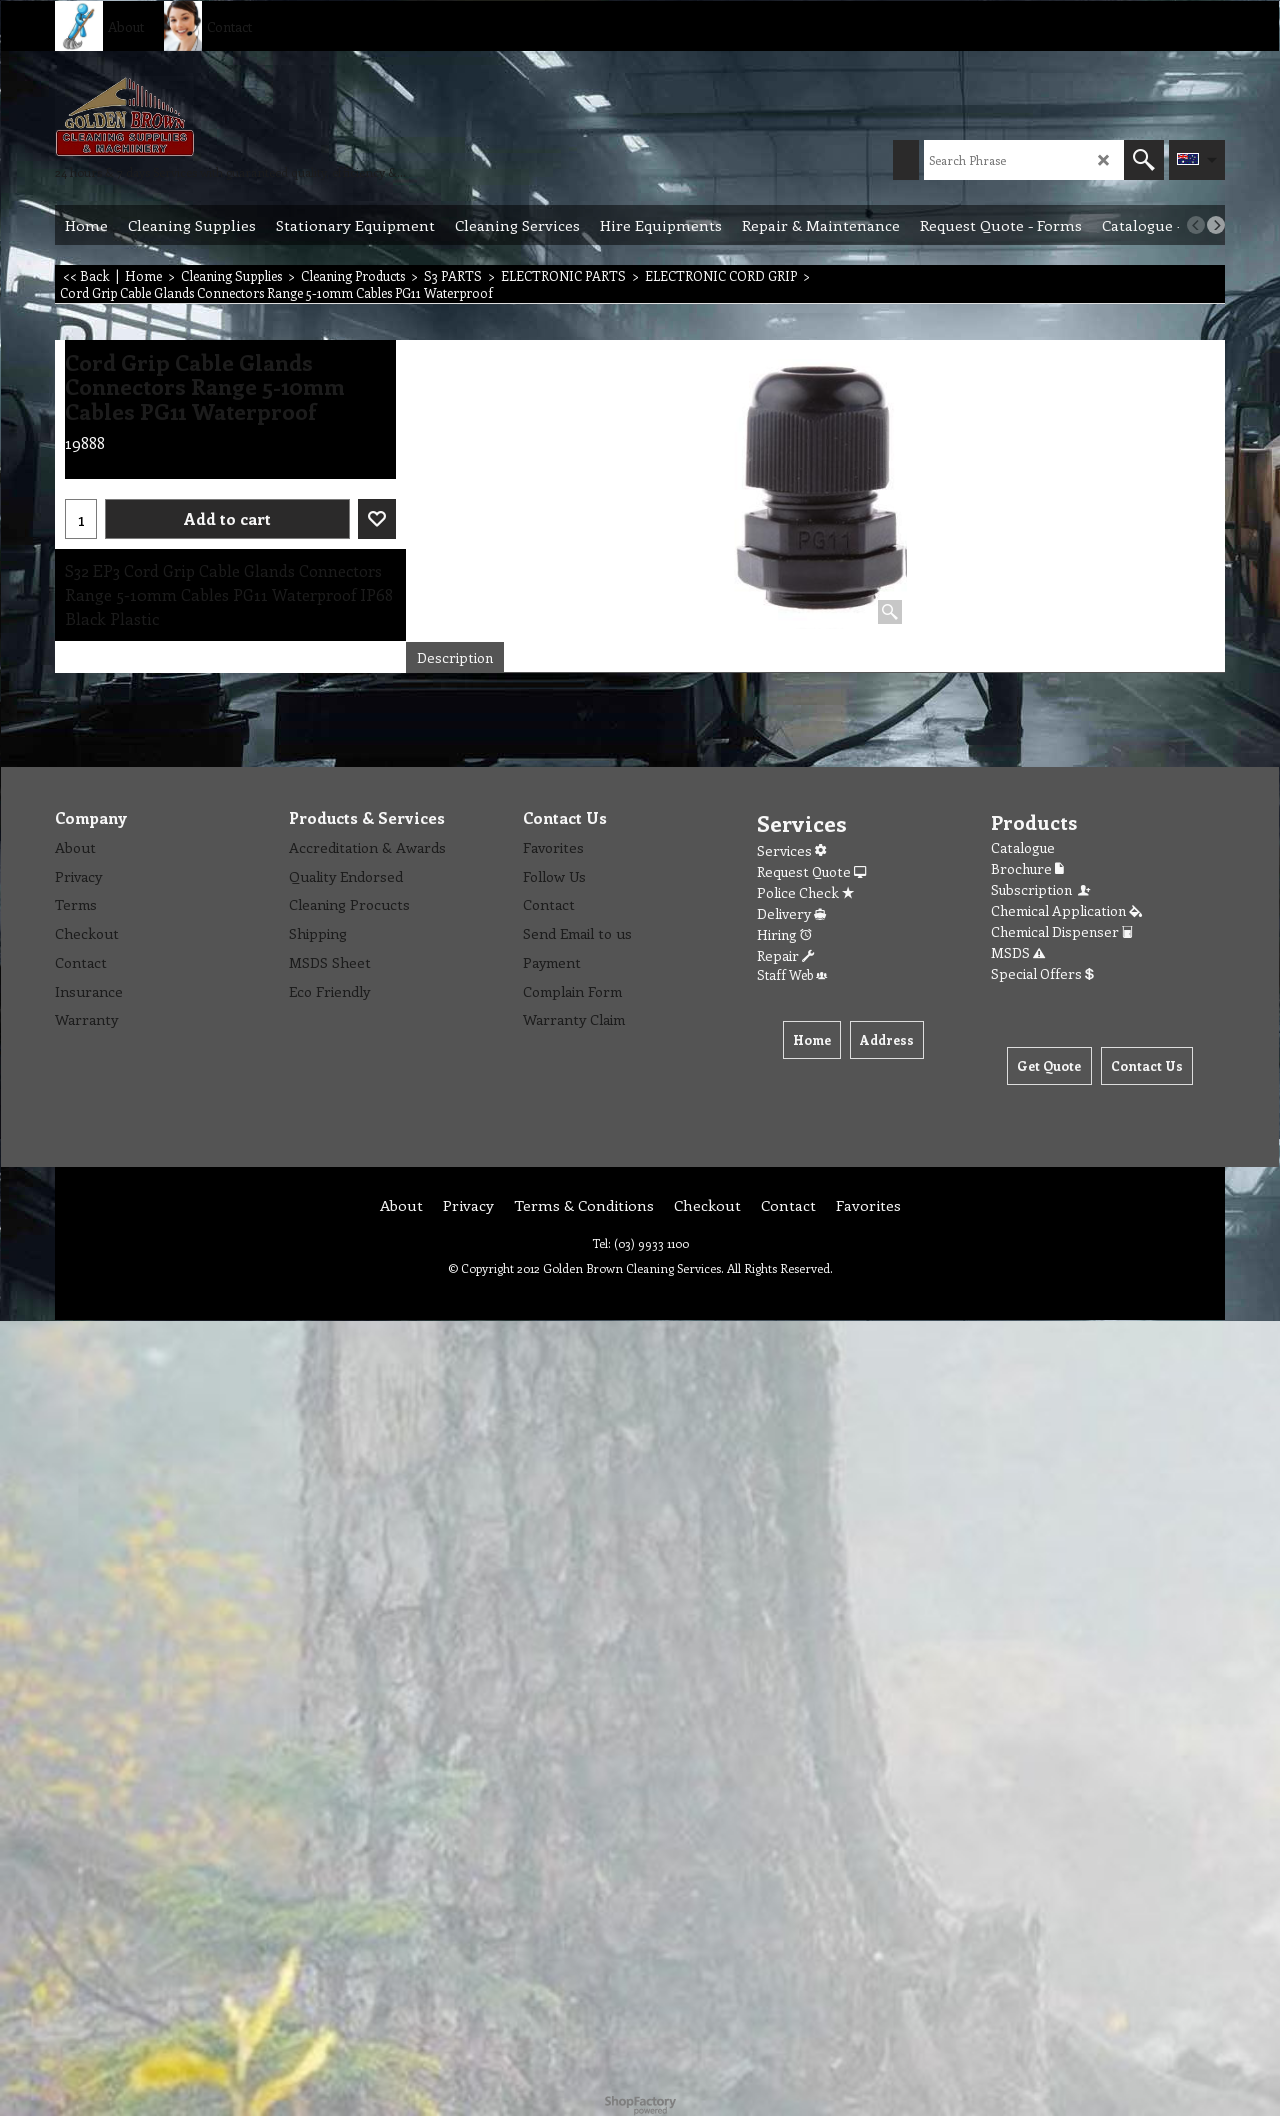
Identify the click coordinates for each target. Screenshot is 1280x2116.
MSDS (1018, 952)
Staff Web (792, 974)
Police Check (805, 892)
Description (455, 657)
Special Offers (1042, 973)
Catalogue (1023, 847)
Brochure (1027, 868)
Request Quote (811, 871)
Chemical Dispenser (1062, 931)
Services (791, 850)
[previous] (1196, 225)
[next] (1216, 225)
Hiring (784, 934)
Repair (785, 955)
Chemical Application (1066, 910)
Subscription (1042, 889)
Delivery (791, 913)
